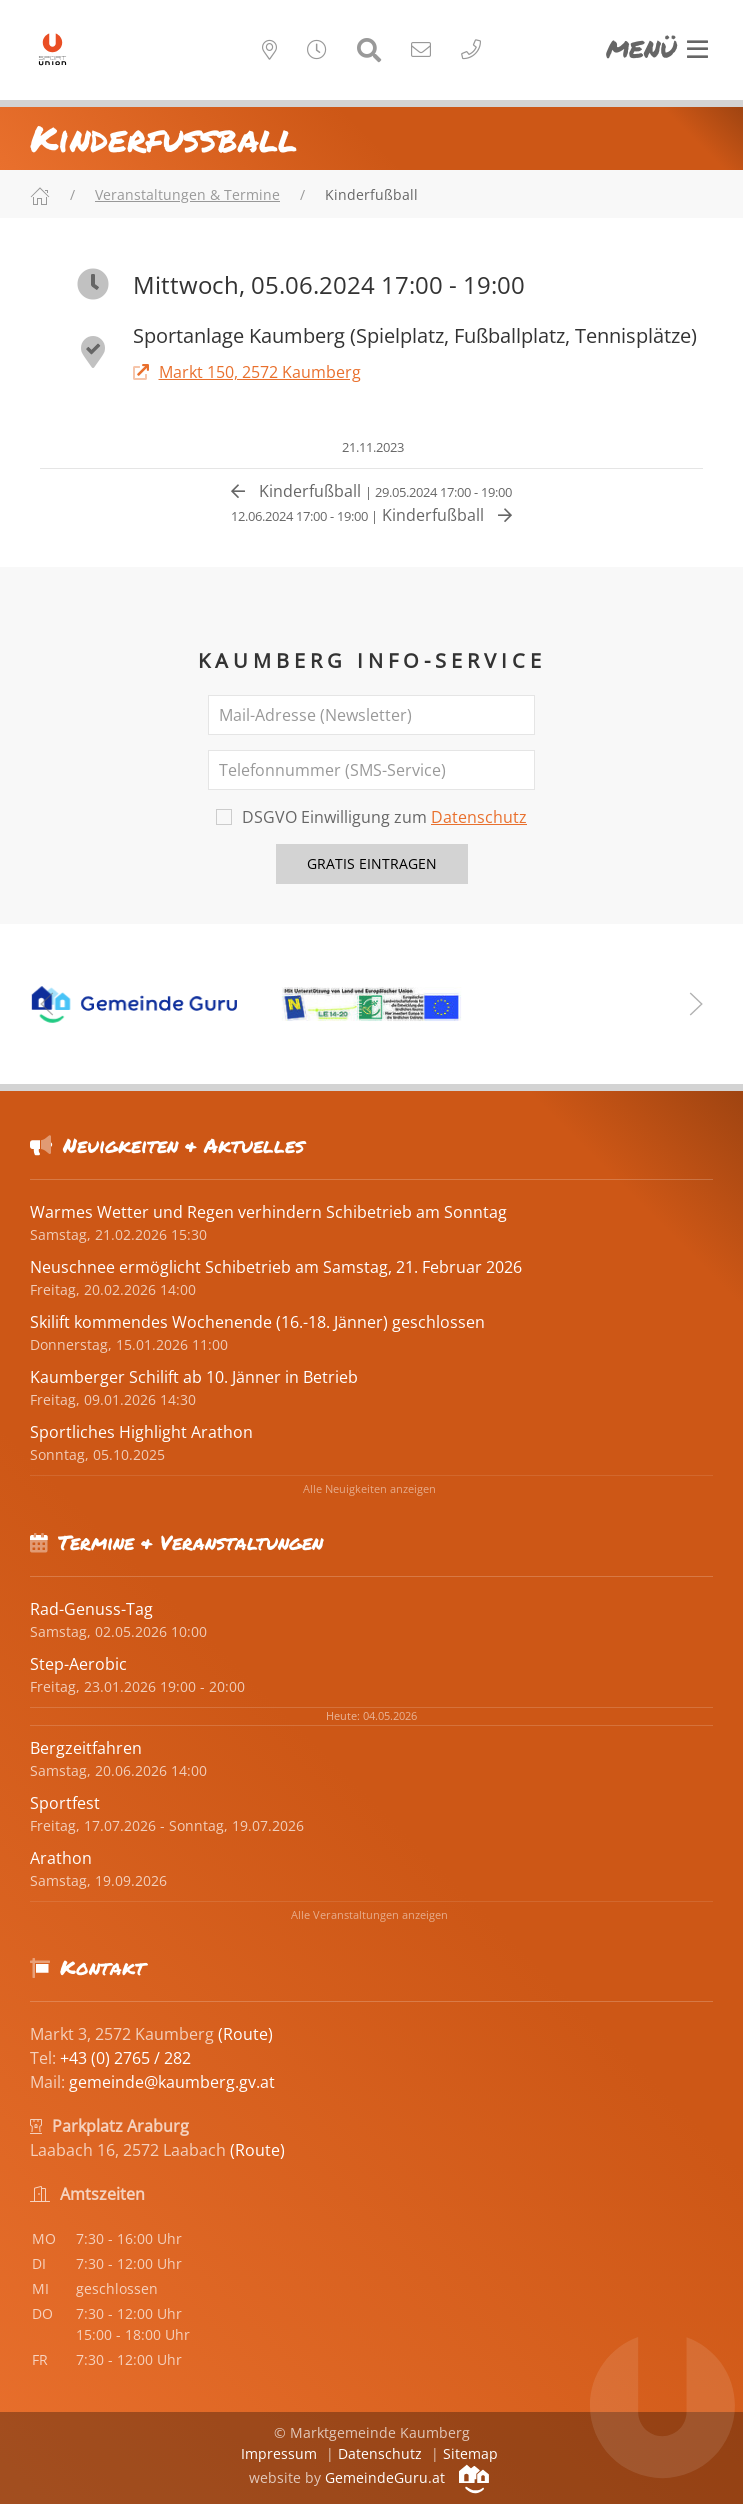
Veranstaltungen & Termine (187, 194)
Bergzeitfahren (86, 1748)
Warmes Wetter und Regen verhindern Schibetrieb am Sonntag (268, 1212)
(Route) (245, 2034)
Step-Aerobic (78, 1664)
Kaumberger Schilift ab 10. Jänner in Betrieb (194, 1377)
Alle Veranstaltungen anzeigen (369, 1914)
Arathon (61, 1858)
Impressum (279, 2453)
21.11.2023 (371, 447)
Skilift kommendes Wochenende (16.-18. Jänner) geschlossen (257, 1322)
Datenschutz (479, 817)
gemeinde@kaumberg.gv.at (172, 2082)
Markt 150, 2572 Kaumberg (247, 372)
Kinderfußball (371, 491)
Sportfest (65, 1803)
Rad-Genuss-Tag (91, 1609)
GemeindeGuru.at (407, 2477)
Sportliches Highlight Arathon (141, 1432)
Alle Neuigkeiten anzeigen (369, 1488)
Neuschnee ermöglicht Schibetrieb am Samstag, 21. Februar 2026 (276, 1267)
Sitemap (470, 2453)
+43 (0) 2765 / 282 (125, 2058)
